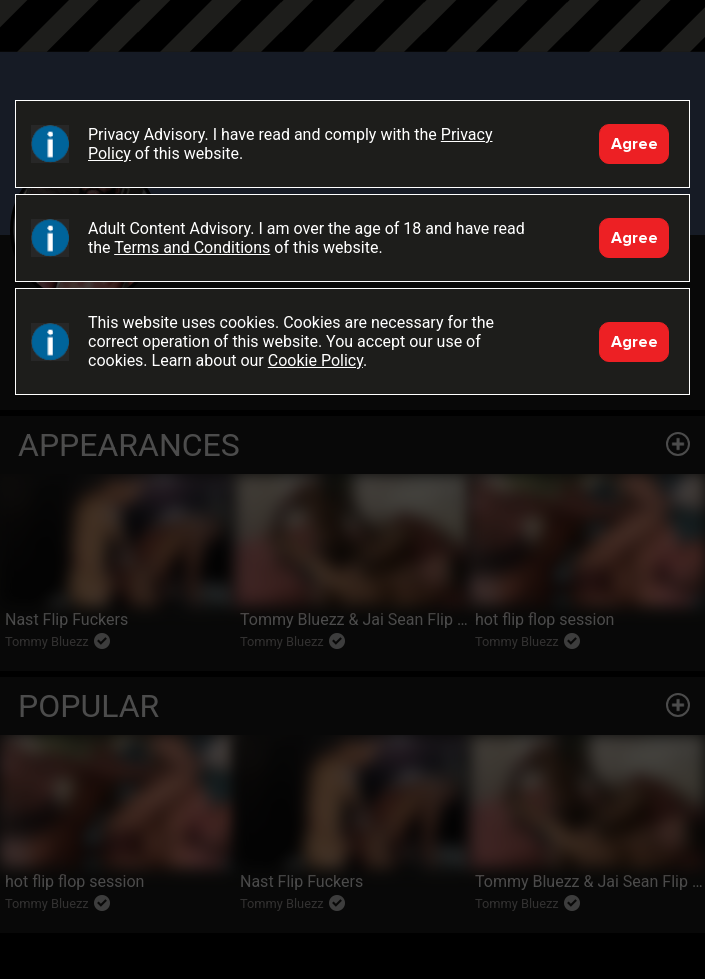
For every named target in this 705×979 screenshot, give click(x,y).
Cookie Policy (315, 360)
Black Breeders (353, 45)
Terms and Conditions (192, 247)
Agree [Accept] (634, 144)
